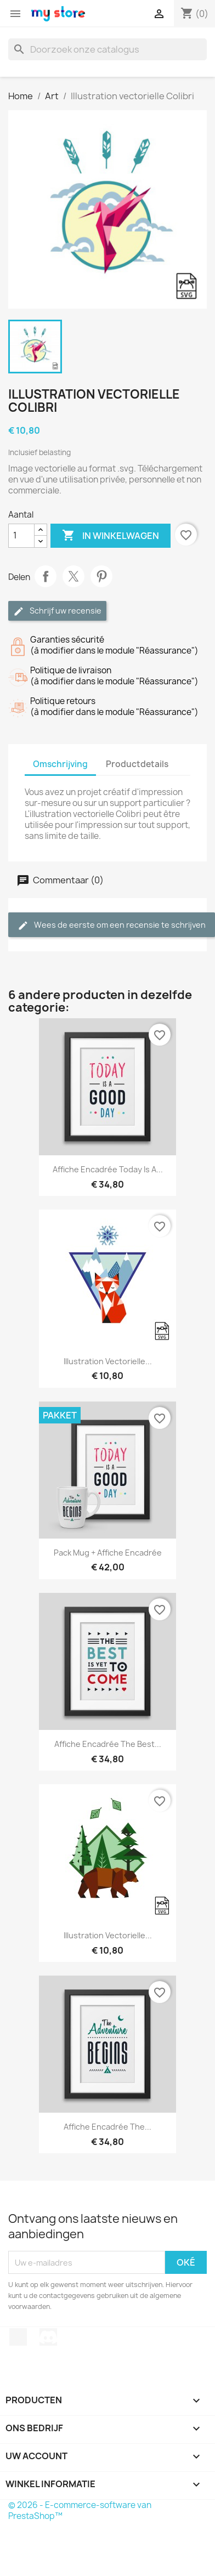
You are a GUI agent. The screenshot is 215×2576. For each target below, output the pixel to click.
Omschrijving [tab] (60, 764)
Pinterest (101, 576)
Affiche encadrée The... (107, 2126)
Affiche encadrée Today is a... (108, 1169)
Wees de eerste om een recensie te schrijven (112, 925)
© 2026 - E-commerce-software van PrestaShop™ (79, 2510)
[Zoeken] (107, 49)
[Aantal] (21, 536)
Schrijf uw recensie (57, 611)
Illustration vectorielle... (108, 1361)
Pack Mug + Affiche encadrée (108, 1552)
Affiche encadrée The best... (107, 1744)
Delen (45, 576)
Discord (48, 2337)
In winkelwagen (110, 536)
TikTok (18, 2337)
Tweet (73, 576)
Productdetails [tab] (137, 764)
